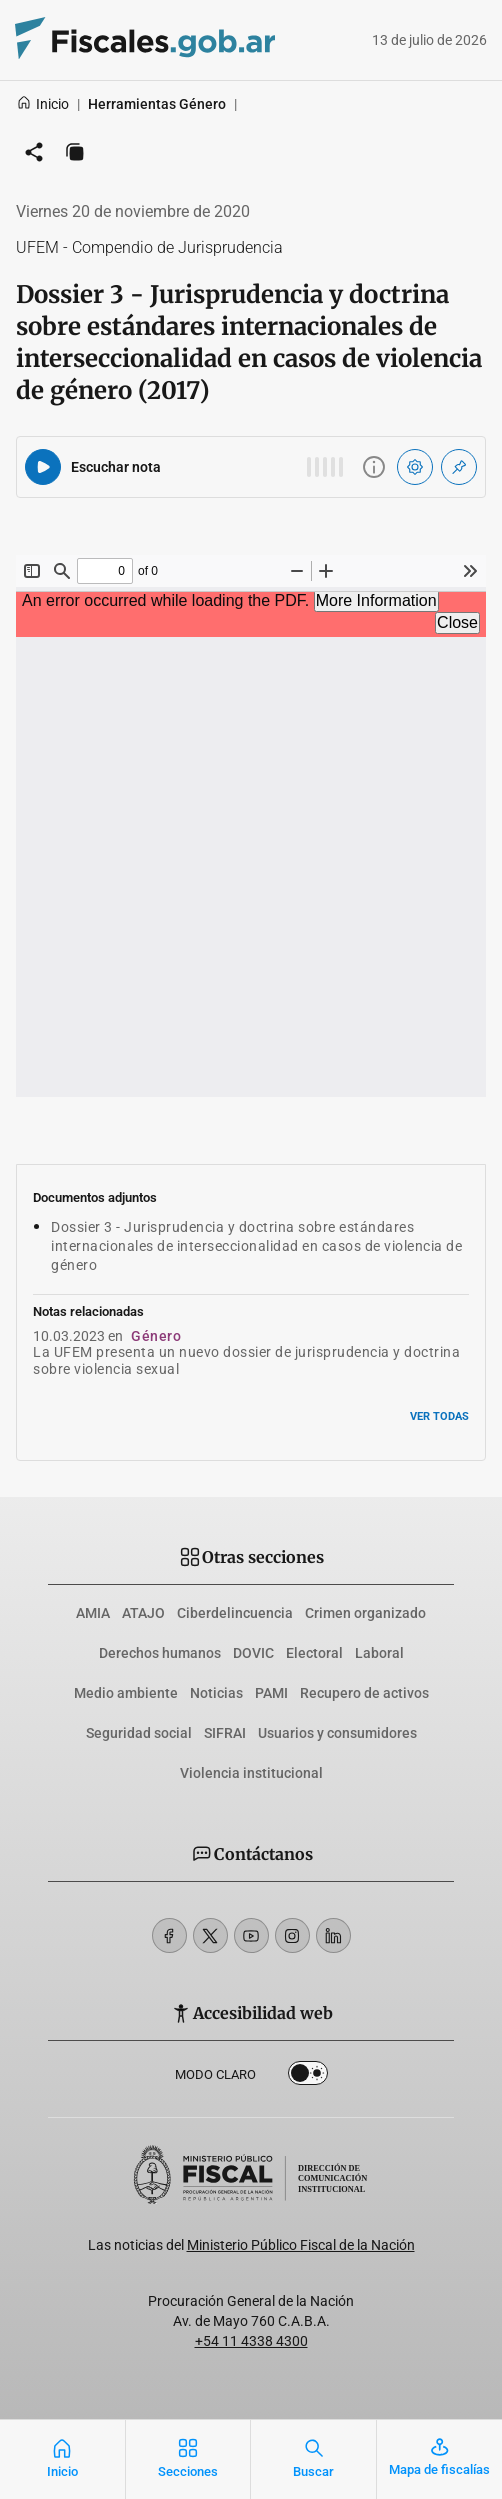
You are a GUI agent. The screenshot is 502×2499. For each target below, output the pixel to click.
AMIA (93, 1613)
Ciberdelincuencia (235, 1613)
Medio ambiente (126, 1693)
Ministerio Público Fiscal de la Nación (301, 2245)
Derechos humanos (160, 1653)
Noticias (216, 1693)
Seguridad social (139, 1733)
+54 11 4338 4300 (251, 2341)
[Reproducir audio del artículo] (43, 467)
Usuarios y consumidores (337, 1733)
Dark (308, 2077)
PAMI (271, 1693)
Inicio (42, 104)
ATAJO (143, 1613)
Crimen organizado (365, 1613)
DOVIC (253, 1653)
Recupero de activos (364, 1693)
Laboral (379, 1653)
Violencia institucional (251, 1773)
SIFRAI (225, 1733)
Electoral (314, 1653)
